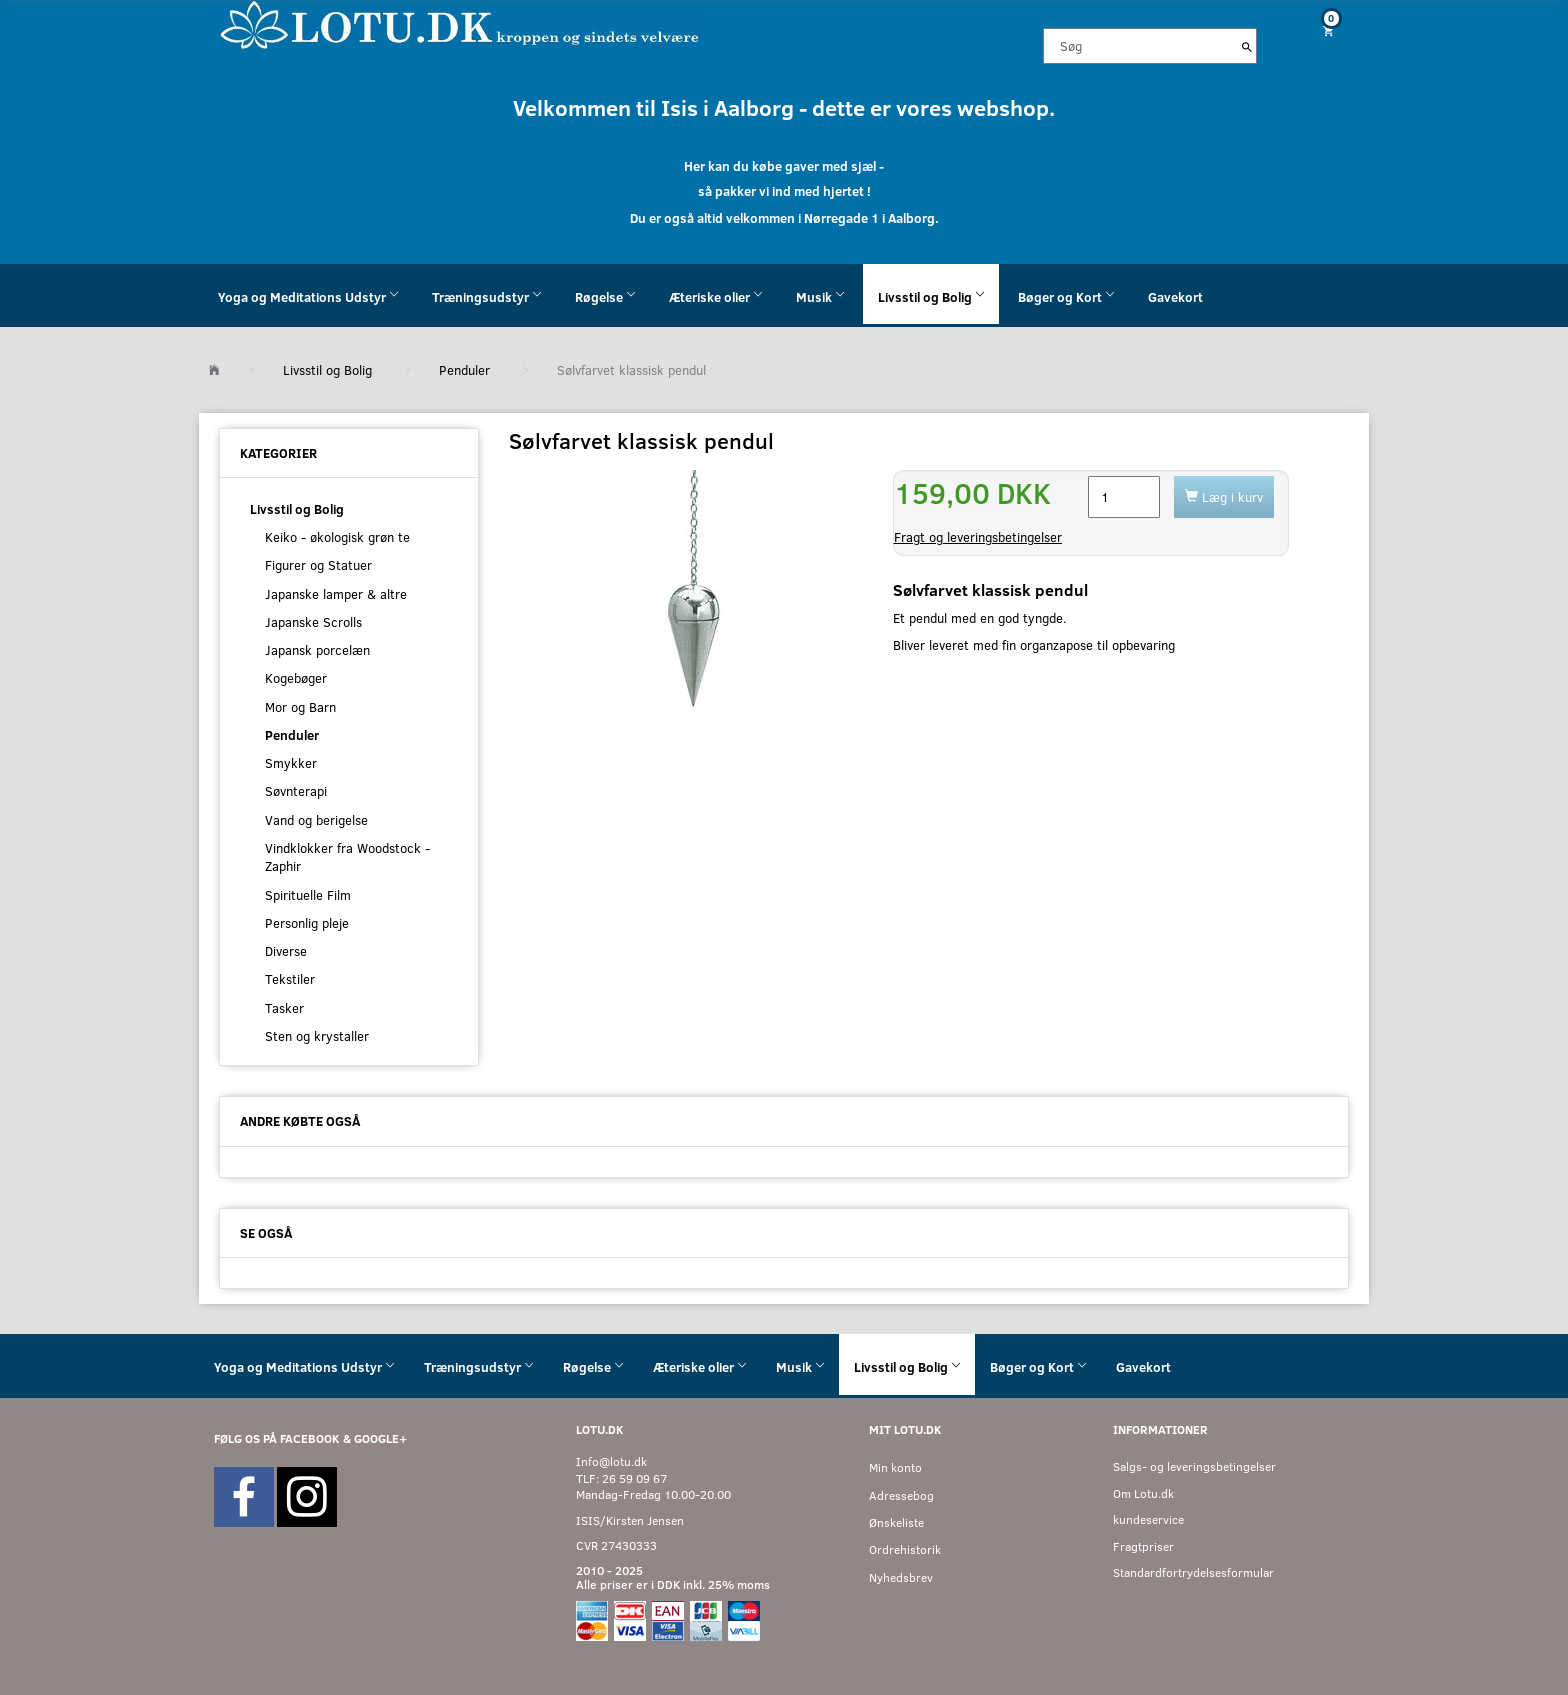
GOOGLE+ (380, 1438)
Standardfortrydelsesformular (1193, 1572)
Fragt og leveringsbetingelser (978, 537)
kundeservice (1148, 1519)
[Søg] (1247, 46)
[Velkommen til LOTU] (460, 23)
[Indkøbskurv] (1321, 30)
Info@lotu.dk (611, 1461)
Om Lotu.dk (1143, 1493)
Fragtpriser (1143, 1546)
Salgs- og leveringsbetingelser (1194, 1466)
